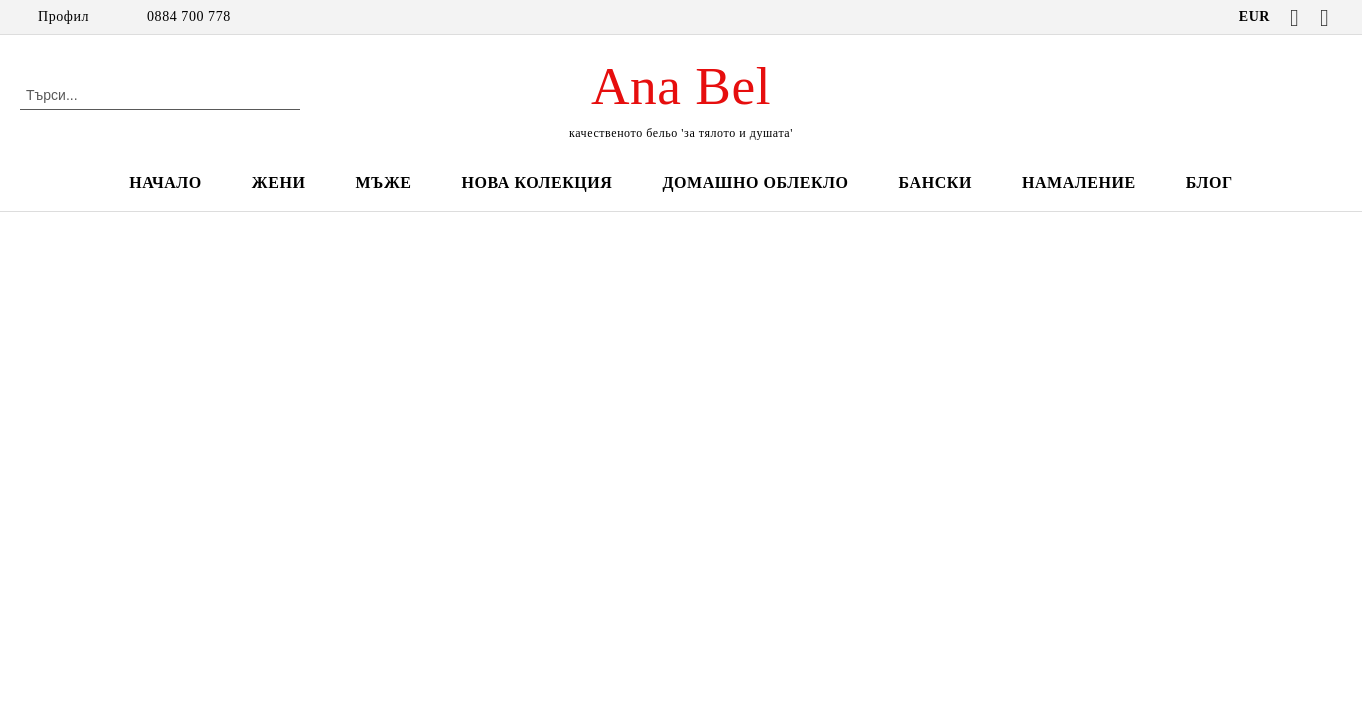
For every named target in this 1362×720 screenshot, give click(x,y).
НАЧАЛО (165, 182)
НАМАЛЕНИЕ (1079, 182)
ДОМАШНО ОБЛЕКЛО (755, 182)
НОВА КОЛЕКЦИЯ (537, 182)
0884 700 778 (189, 16)
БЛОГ (1209, 182)
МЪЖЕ (383, 182)
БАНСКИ (935, 182)
